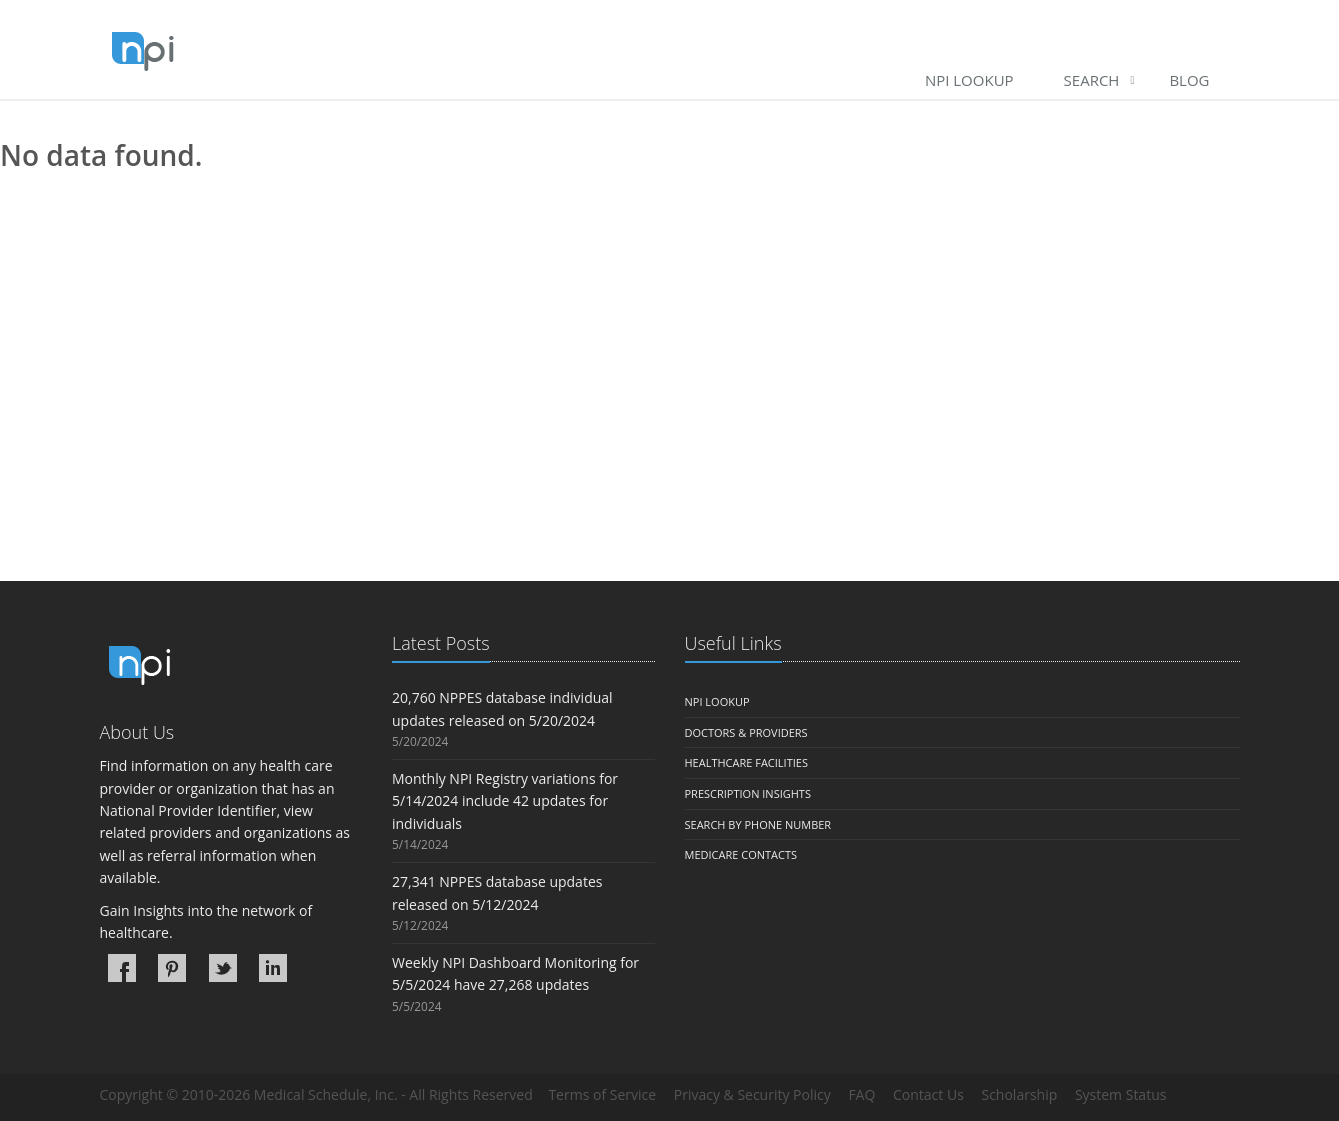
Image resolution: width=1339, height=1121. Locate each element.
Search (1092, 80)
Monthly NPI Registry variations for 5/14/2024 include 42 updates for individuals (505, 801)
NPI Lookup (969, 80)
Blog (1189, 80)
